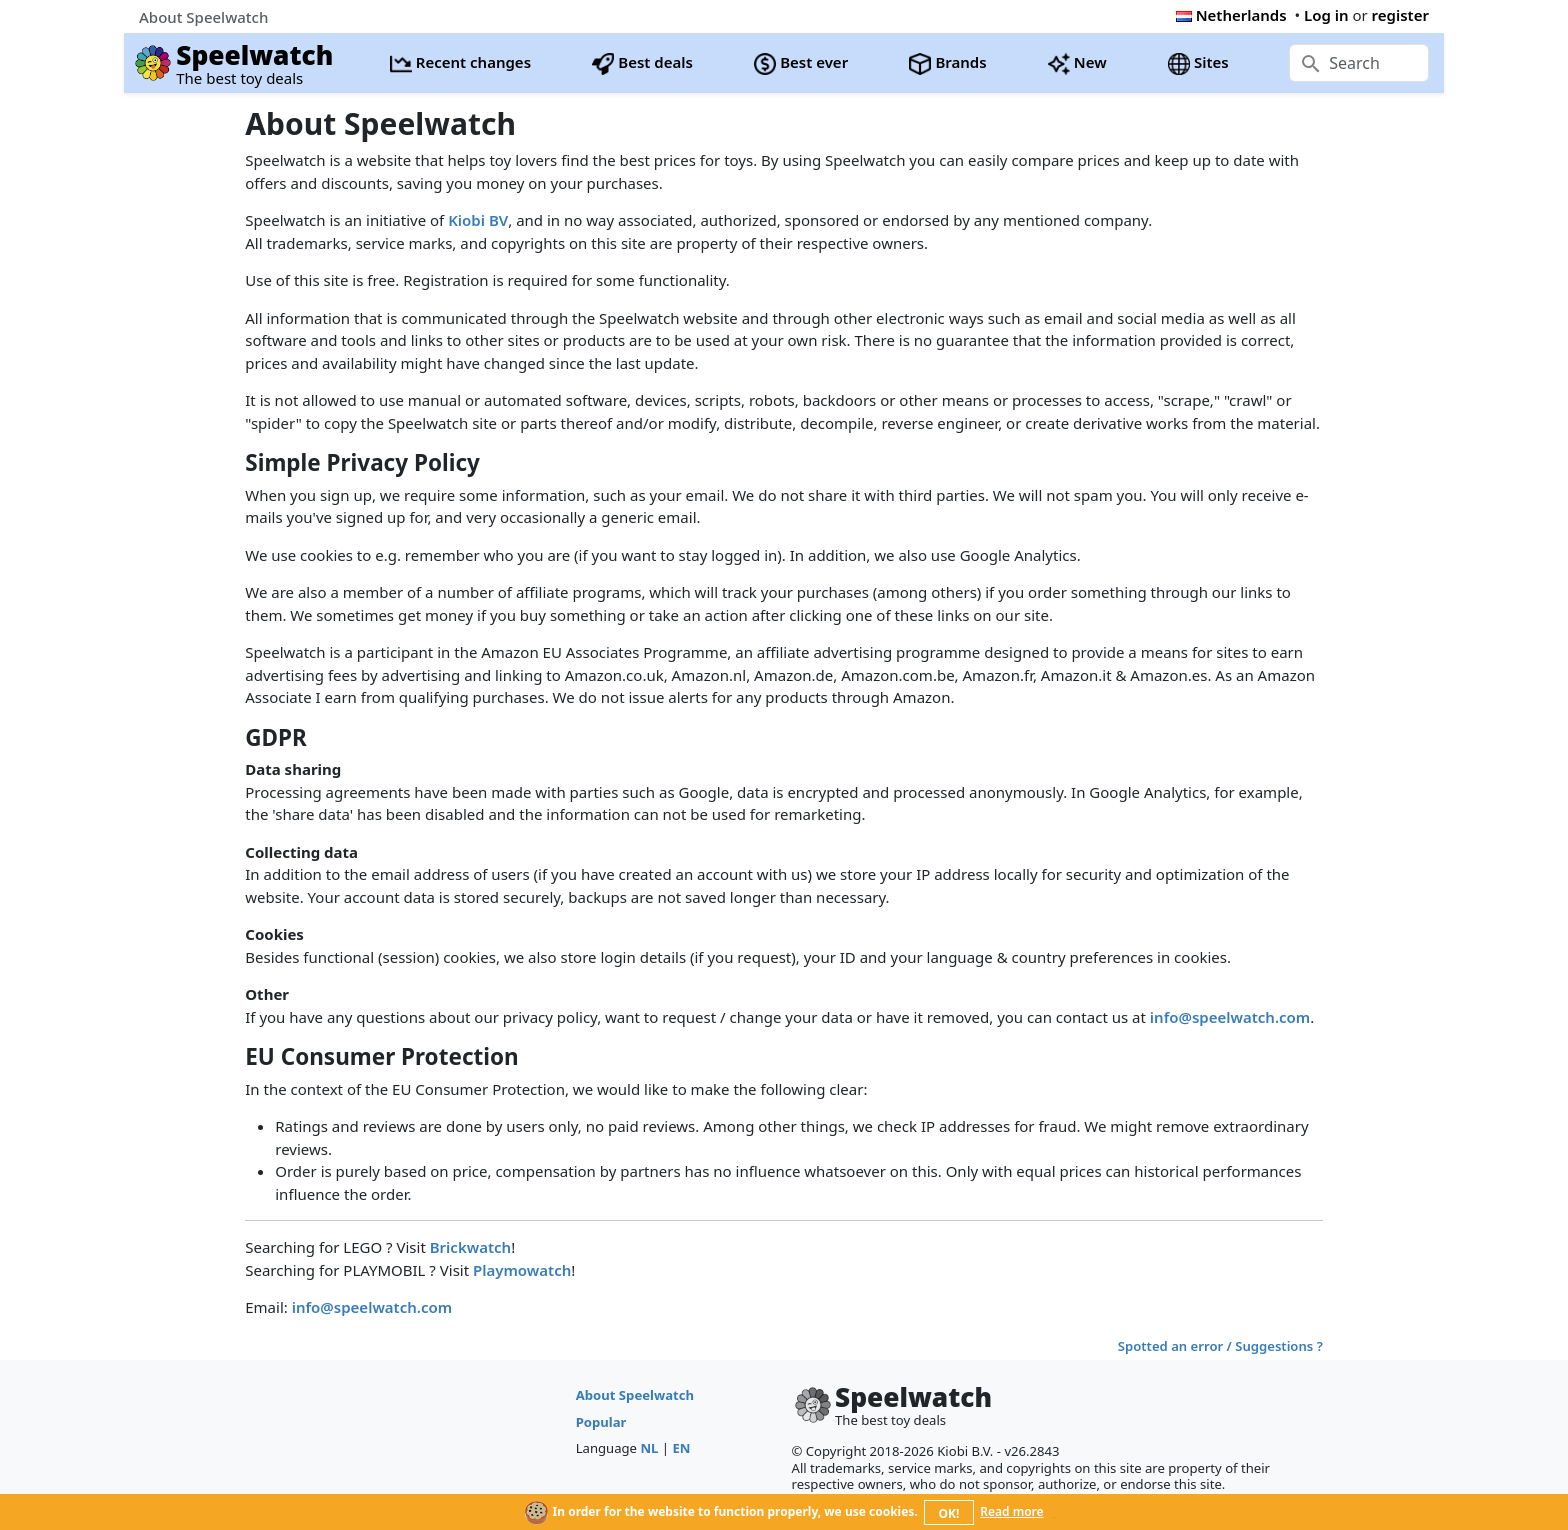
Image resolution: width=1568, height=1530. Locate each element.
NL (649, 1448)
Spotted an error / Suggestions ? (1220, 1346)
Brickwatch (470, 1247)
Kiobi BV (478, 220)
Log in (1326, 15)
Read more (1011, 1511)
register (1400, 15)
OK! (949, 1513)
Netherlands (1231, 15)
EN (681, 1448)
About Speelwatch (635, 1395)
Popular (601, 1422)
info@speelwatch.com (1230, 1017)
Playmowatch (522, 1270)
